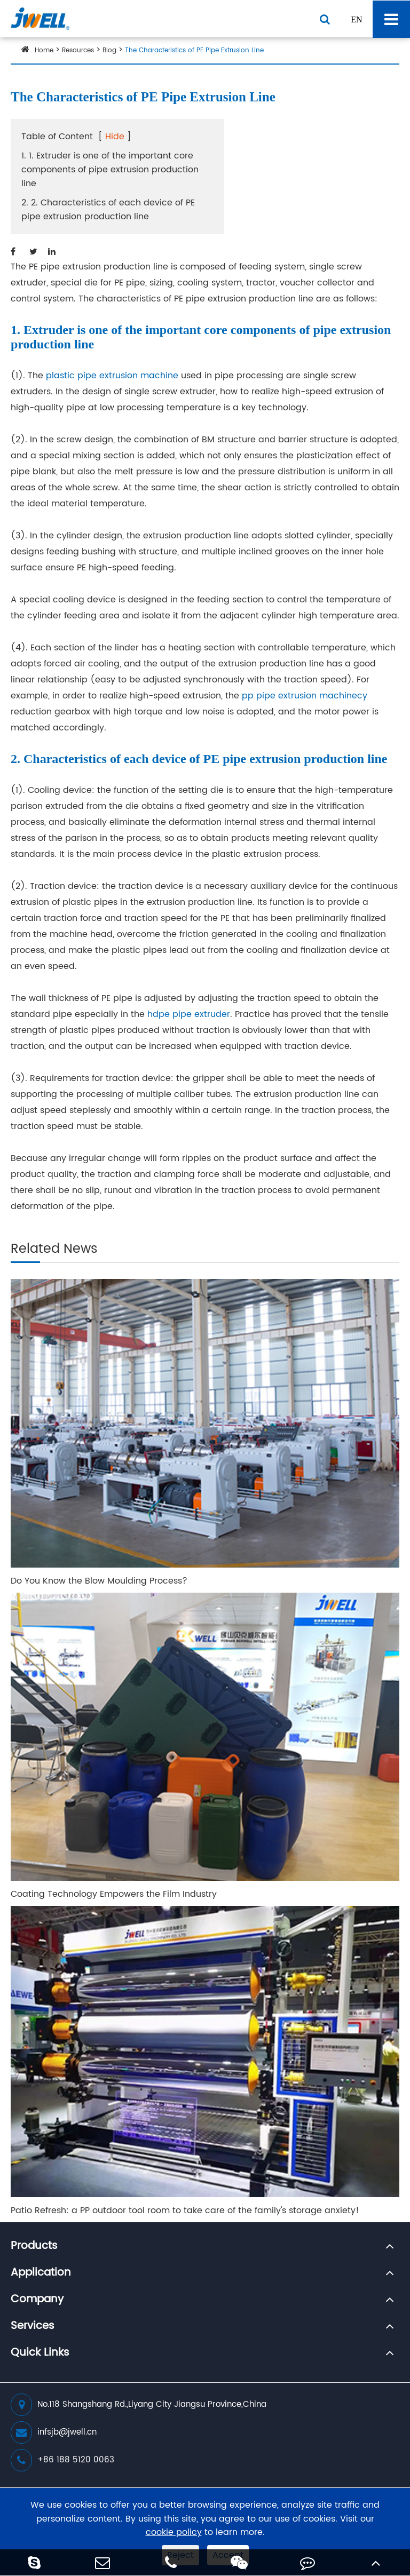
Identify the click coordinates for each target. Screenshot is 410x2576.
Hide (114, 137)
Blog (109, 50)
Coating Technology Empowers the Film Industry (114, 1894)
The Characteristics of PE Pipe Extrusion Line (194, 50)
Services (32, 2326)
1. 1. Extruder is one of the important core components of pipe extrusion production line (110, 169)
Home (44, 50)
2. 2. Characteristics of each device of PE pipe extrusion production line (108, 210)
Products (34, 2246)
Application (41, 2273)
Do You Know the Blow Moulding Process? (99, 1581)
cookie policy (174, 2532)
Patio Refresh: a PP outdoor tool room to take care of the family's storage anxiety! (185, 2210)
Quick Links (40, 2353)
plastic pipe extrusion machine (112, 376)
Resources (78, 50)
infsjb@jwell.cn (54, 2432)
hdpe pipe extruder (188, 1014)
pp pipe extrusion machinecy (304, 696)
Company (37, 2300)
